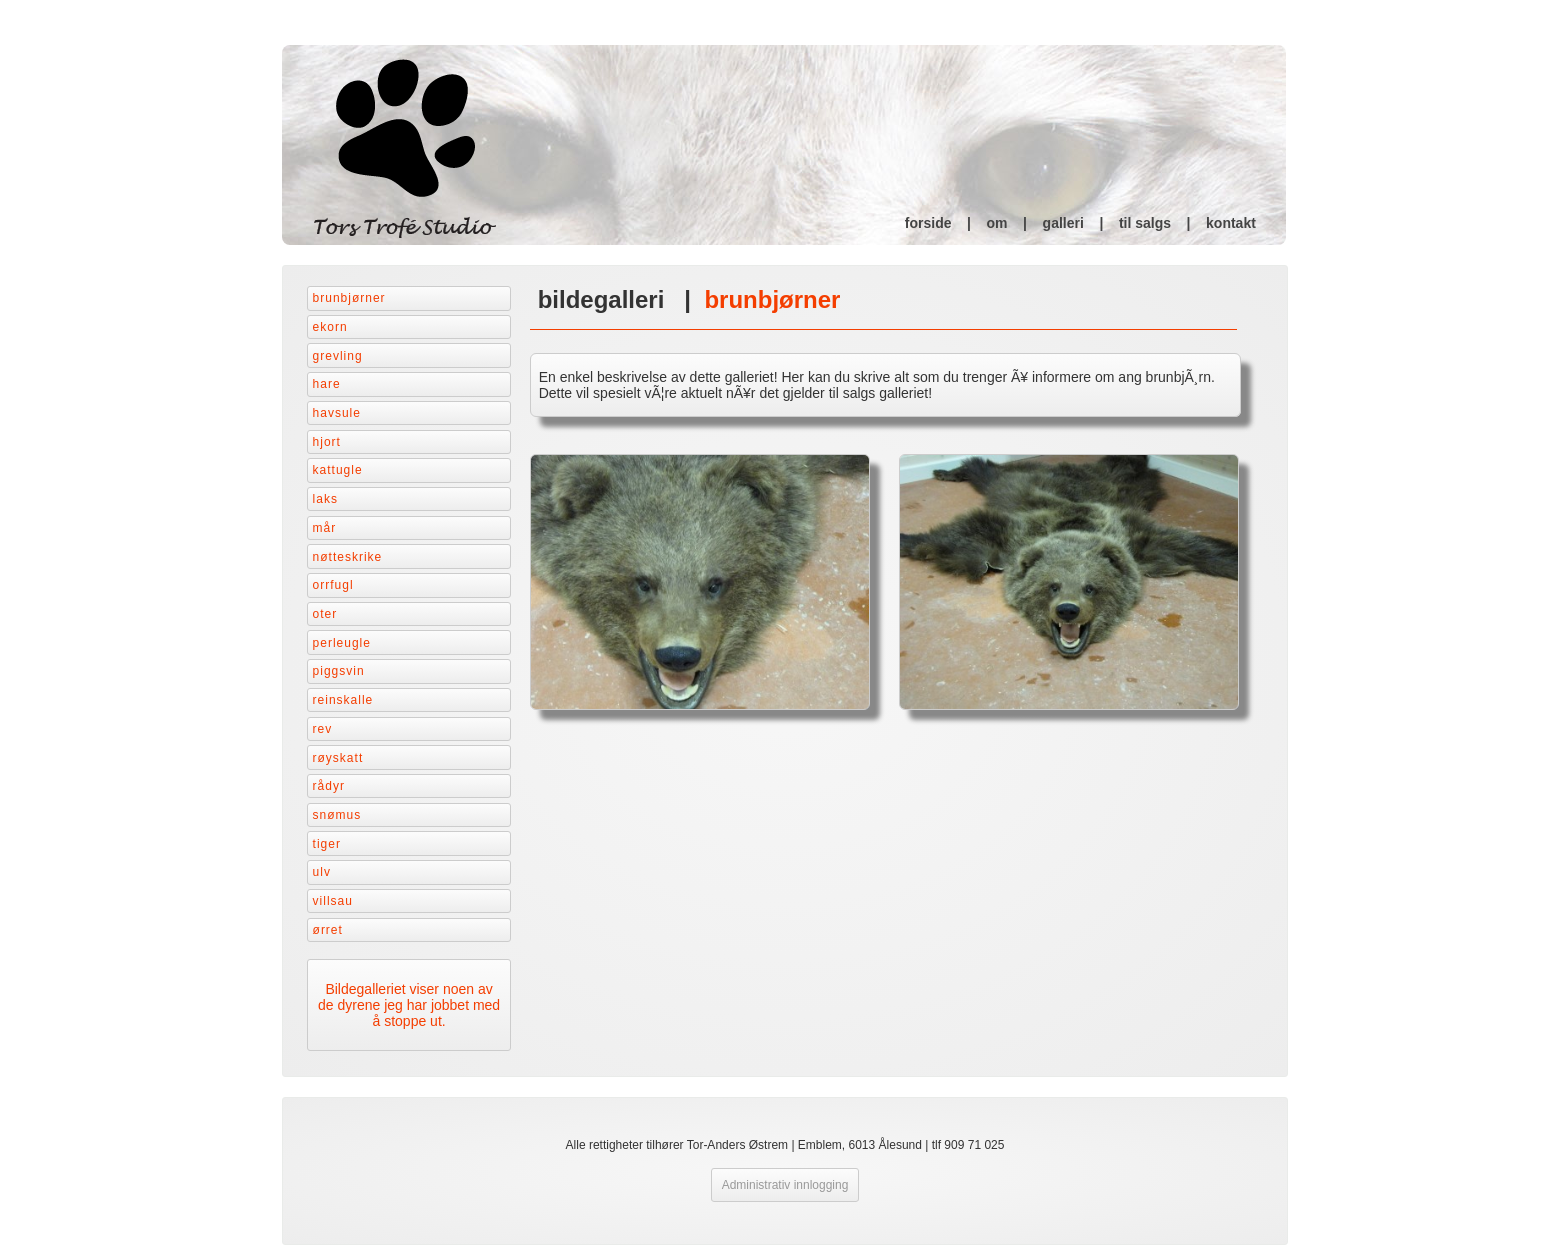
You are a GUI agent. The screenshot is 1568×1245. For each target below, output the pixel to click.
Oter (325, 614)
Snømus (337, 815)
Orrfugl (333, 585)
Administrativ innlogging (785, 1185)
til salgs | (1162, 223)
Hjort (327, 442)
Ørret (328, 930)
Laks (325, 499)
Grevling (338, 356)
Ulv (322, 872)
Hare (327, 384)
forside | (946, 223)
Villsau (333, 901)
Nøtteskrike (348, 557)
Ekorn (330, 327)
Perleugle (342, 643)
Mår (325, 528)
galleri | (1081, 223)
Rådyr (329, 786)
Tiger (327, 844)
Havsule (337, 413)
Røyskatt (338, 758)
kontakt (1231, 223)
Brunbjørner (349, 298)
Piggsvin (339, 671)
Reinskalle (343, 700)
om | (1015, 223)
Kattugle (338, 470)
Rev (323, 729)
